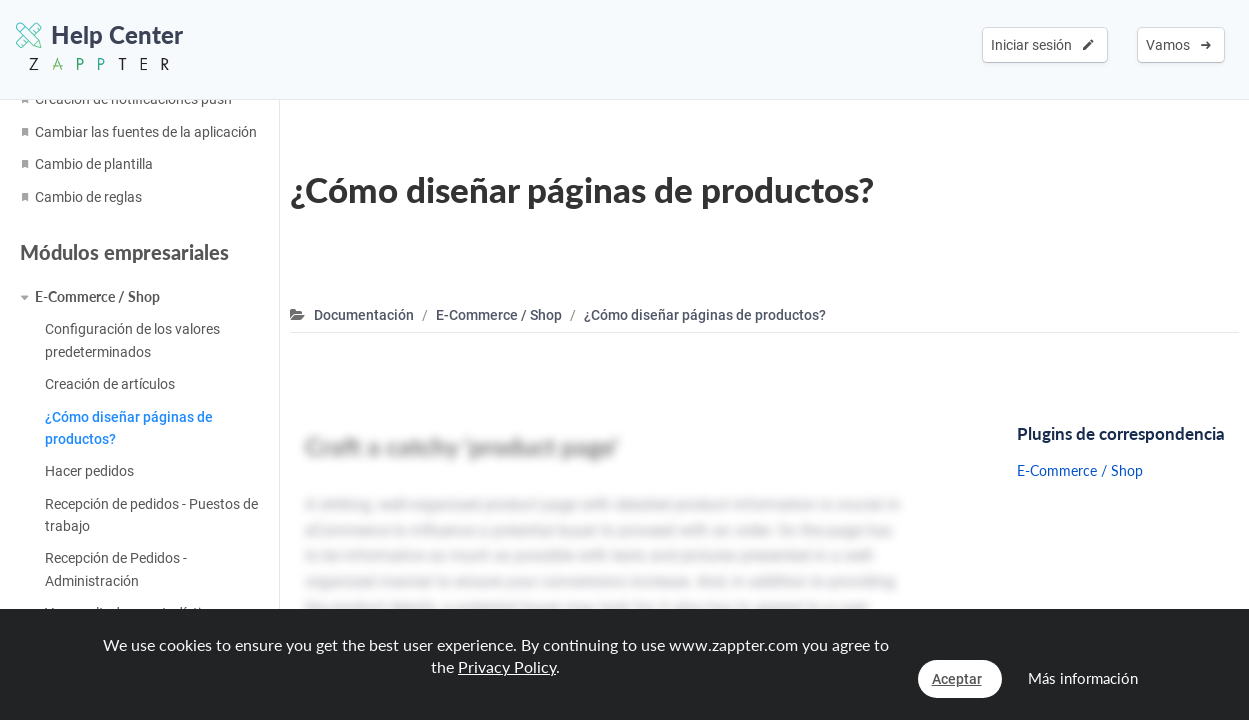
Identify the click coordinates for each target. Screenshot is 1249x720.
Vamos (1178, 45)
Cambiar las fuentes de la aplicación (146, 132)
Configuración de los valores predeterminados (132, 340)
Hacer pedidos (89, 471)
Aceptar (957, 679)
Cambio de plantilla (94, 164)
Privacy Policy (507, 666)
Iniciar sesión (1042, 45)
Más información (1083, 678)
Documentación (364, 315)
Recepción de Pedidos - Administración (116, 569)
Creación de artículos (110, 384)
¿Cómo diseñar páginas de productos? (129, 428)
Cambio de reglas (88, 197)
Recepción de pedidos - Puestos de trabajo (151, 515)
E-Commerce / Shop (97, 296)
